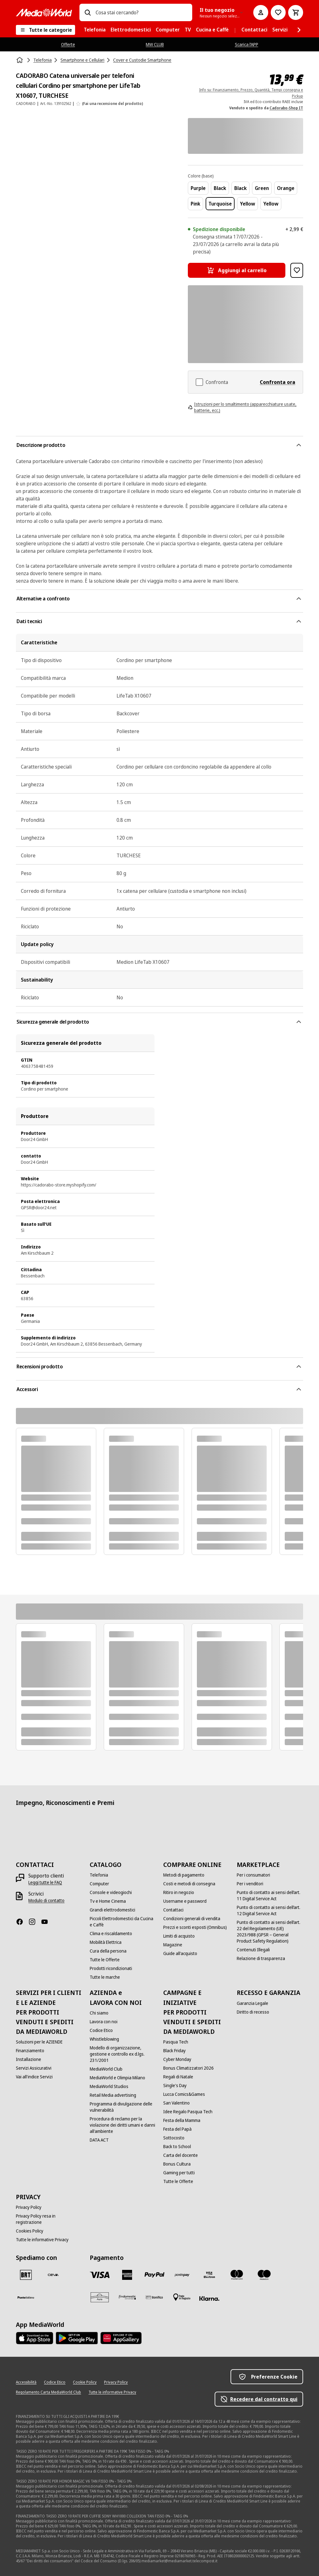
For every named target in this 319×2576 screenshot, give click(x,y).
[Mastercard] (237, 2275)
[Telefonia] (99, 1875)
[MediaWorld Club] (106, 2069)
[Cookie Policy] (85, 2382)
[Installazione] (28, 2059)
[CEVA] (53, 2275)
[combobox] (141, 12)
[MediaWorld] (44, 13)
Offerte (68, 44)
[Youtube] (47, 1921)
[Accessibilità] (26, 2382)
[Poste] (26, 2297)
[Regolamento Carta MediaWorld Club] (48, 2392)
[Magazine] (172, 1945)
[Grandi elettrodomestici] (112, 1910)
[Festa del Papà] (177, 2129)
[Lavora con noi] (103, 2022)
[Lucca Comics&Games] (184, 2094)
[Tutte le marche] (105, 1977)
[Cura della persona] (108, 1951)
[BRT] (26, 2275)
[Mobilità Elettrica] (105, 1942)
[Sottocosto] (173, 2138)
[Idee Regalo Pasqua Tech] (187, 2112)
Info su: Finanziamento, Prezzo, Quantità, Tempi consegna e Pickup (251, 93)
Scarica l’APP (246, 44)
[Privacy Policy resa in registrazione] (49, 2219)
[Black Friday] (174, 2051)
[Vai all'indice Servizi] (34, 2077)
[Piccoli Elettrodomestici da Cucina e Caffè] (123, 1921)
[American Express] (127, 2275)
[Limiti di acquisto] (179, 1936)
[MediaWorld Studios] (109, 2086)
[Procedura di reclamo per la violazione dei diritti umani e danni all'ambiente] (123, 2125)
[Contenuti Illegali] (253, 1950)
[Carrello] (295, 12)
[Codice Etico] (101, 2030)
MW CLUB (155, 44)
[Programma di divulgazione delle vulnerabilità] (123, 2107)
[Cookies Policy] (29, 2231)
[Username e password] (185, 1901)
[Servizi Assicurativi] (33, 2068)
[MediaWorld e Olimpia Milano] (117, 2078)
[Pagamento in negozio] (182, 2297)
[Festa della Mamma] (181, 2120)
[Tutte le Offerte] (105, 1960)
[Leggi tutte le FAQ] (45, 1882)
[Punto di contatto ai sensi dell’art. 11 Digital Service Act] (270, 1895)
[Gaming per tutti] (179, 2173)
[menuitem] (94, 30)
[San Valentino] (176, 2103)
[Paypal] (154, 2275)
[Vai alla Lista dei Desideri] (278, 12)
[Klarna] (209, 2299)
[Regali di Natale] (178, 2077)
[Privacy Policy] (28, 2207)
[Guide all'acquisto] (180, 1953)
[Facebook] (22, 1921)
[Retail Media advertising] (113, 2095)
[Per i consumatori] (253, 1875)
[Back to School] (177, 2146)
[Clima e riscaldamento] (111, 1933)
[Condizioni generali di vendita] (191, 1918)
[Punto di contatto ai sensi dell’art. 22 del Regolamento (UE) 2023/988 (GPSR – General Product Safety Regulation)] (270, 1931)
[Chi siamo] (99, 2013)
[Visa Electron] (209, 2275)
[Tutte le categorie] (45, 30)
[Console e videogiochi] (111, 1892)
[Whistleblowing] (104, 2039)
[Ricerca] (87, 12)
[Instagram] (34, 1921)
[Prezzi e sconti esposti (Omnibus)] (195, 1927)
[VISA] (100, 2275)
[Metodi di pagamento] (183, 1875)
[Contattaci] (173, 1910)
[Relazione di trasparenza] (261, 1958)
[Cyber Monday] (177, 2059)
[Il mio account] (260, 12)
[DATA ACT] (99, 2140)
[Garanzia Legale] (252, 2003)
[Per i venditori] (250, 1884)
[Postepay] (182, 2275)
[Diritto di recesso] (253, 2012)
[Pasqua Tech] (175, 2042)
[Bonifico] (154, 2297)
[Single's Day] (175, 2085)
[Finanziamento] (30, 2051)
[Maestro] (264, 2275)
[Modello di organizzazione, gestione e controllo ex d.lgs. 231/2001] (123, 2054)
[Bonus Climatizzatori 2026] (188, 2068)
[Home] (20, 60)
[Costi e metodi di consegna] (189, 1884)
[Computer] (99, 1884)
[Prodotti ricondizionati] (111, 1968)
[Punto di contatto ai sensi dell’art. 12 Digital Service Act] (270, 1910)
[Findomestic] (127, 2297)
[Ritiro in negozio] (178, 1892)
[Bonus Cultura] (177, 2164)
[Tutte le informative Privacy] (42, 2240)
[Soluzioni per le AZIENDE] (39, 2042)
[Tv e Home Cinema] (108, 1901)
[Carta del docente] (180, 2155)
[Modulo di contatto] (46, 1900)
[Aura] (100, 2297)
